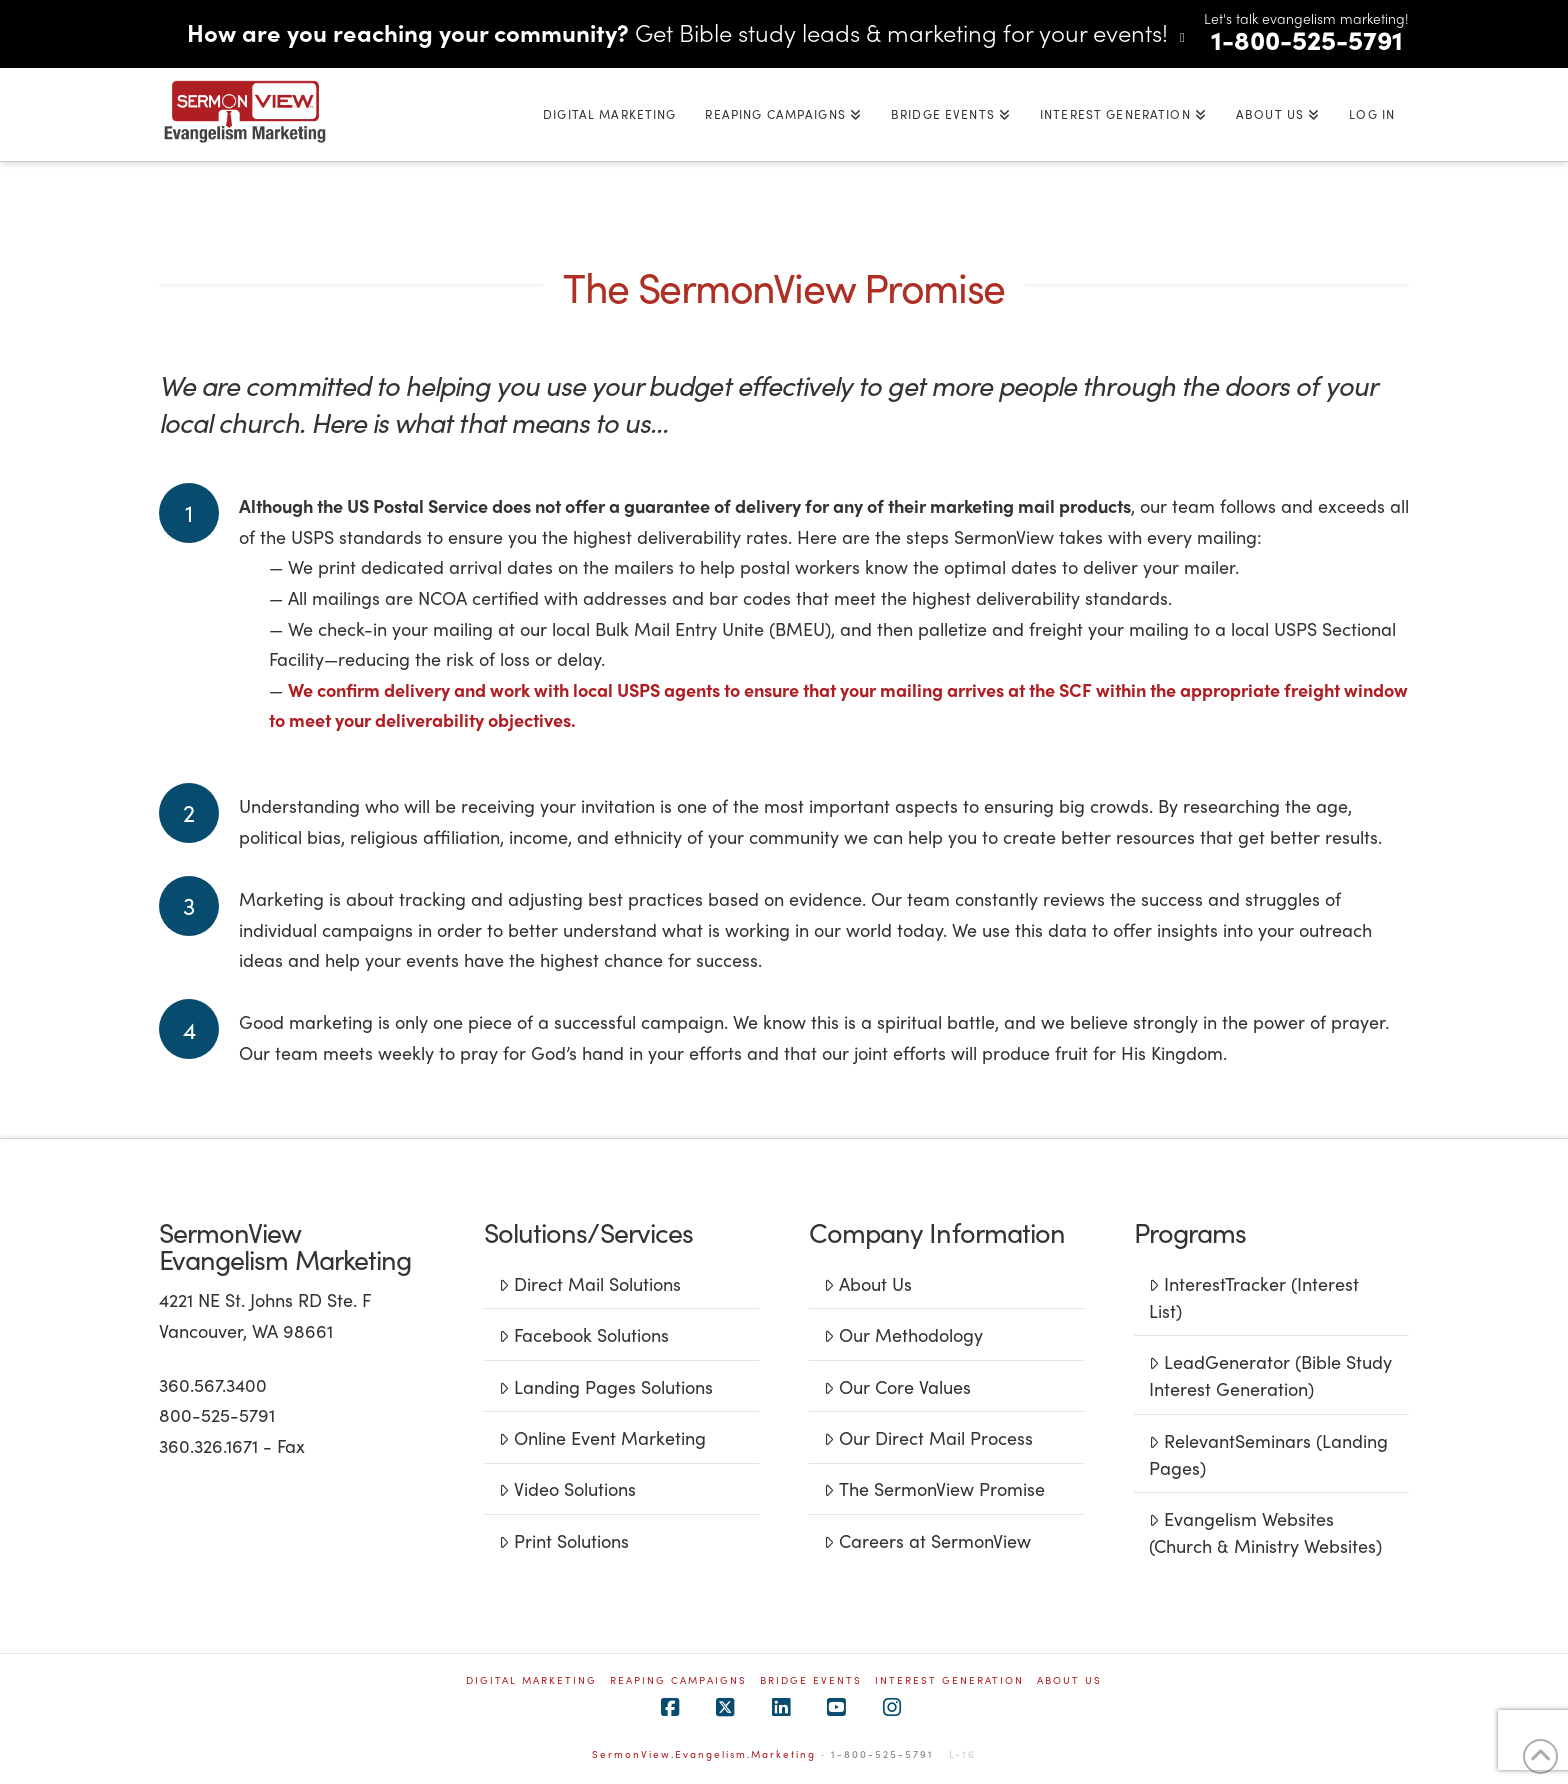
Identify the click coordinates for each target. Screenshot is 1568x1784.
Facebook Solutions (583, 1334)
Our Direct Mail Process (928, 1437)
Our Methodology (903, 1334)
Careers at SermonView (927, 1540)
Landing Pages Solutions (605, 1386)
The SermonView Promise (934, 1488)
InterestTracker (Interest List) (1253, 1297)
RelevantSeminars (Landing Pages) (1268, 1454)
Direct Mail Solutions (589, 1283)
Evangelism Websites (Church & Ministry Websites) (1265, 1532)
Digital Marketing (531, 1680)
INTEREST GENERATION (949, 1680)
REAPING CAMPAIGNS (678, 1680)
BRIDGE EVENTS (811, 1680)
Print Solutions (563, 1540)
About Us (867, 1283)
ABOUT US (1069, 1680)
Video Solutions (567, 1488)
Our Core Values (897, 1386)
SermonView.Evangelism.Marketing (704, 1754)
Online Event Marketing (602, 1437)
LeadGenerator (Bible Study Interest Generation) (1270, 1375)
